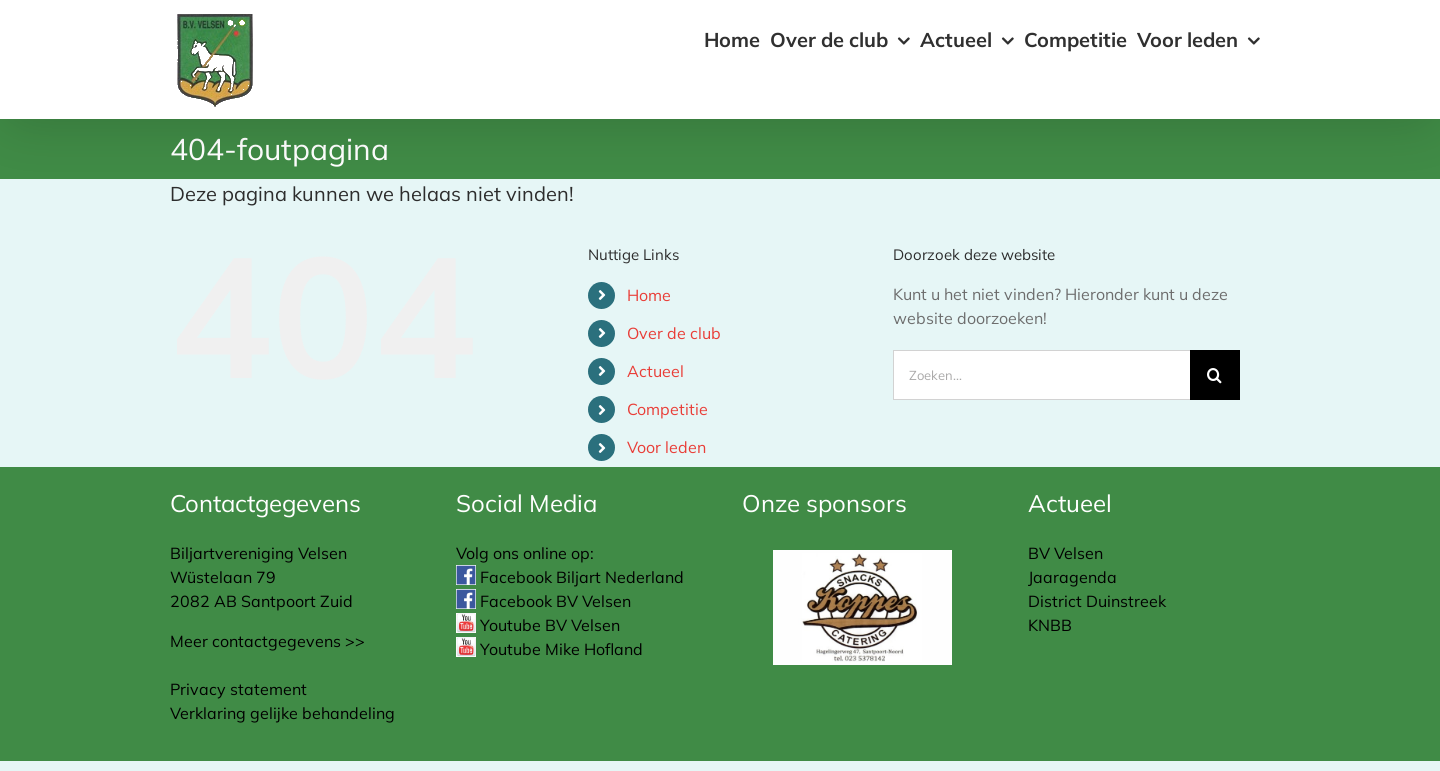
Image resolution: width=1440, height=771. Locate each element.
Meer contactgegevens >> (267, 641)
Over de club (674, 333)
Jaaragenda (1072, 577)
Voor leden (666, 447)
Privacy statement (238, 689)
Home (649, 295)
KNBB (1050, 625)
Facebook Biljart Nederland (570, 577)
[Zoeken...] (1041, 375)
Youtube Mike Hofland (549, 649)
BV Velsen (1065, 553)
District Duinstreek (1097, 601)
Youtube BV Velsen (538, 625)
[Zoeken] (1215, 375)
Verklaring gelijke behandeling (282, 713)
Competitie (667, 409)
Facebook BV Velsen (543, 601)
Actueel (655, 371)
